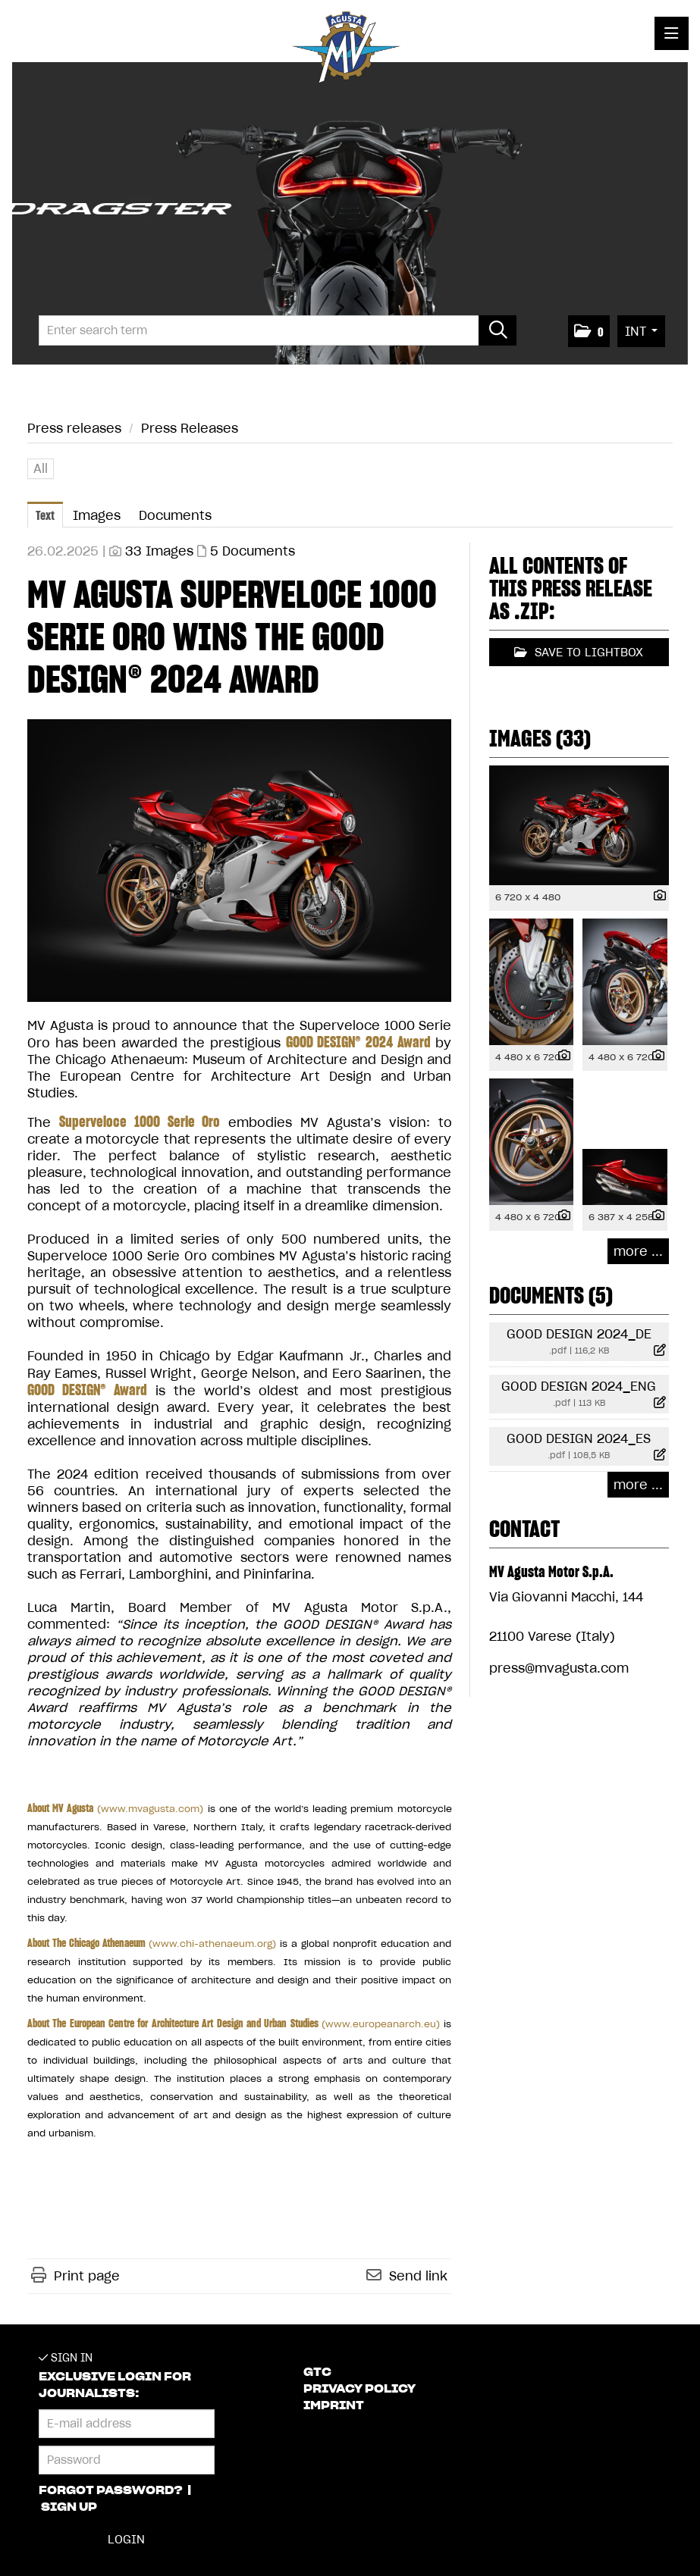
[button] (589, 331)
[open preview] (239, 860)
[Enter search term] (277, 330)
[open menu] (671, 33)
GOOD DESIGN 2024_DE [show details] (579, 1333)
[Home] (349, 50)
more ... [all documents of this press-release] (638, 1484)
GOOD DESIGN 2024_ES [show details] (579, 1438)
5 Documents (252, 551)
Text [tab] (45, 515)
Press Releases (189, 428)
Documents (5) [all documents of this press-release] (551, 1295)
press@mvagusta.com (559, 1668)
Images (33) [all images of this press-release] (540, 738)
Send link (418, 2275)
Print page (87, 2275)
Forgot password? (112, 2490)
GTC (317, 2372)
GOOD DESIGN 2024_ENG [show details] (578, 1386)
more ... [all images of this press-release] (638, 1251)
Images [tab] (97, 515)
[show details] (656, 896)
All (40, 468)
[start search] (497, 330)
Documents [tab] (175, 515)
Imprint (333, 2405)
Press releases (74, 428)
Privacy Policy (359, 2389)
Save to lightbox (578, 652)
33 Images (159, 551)
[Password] (127, 2460)
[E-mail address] (127, 2423)
